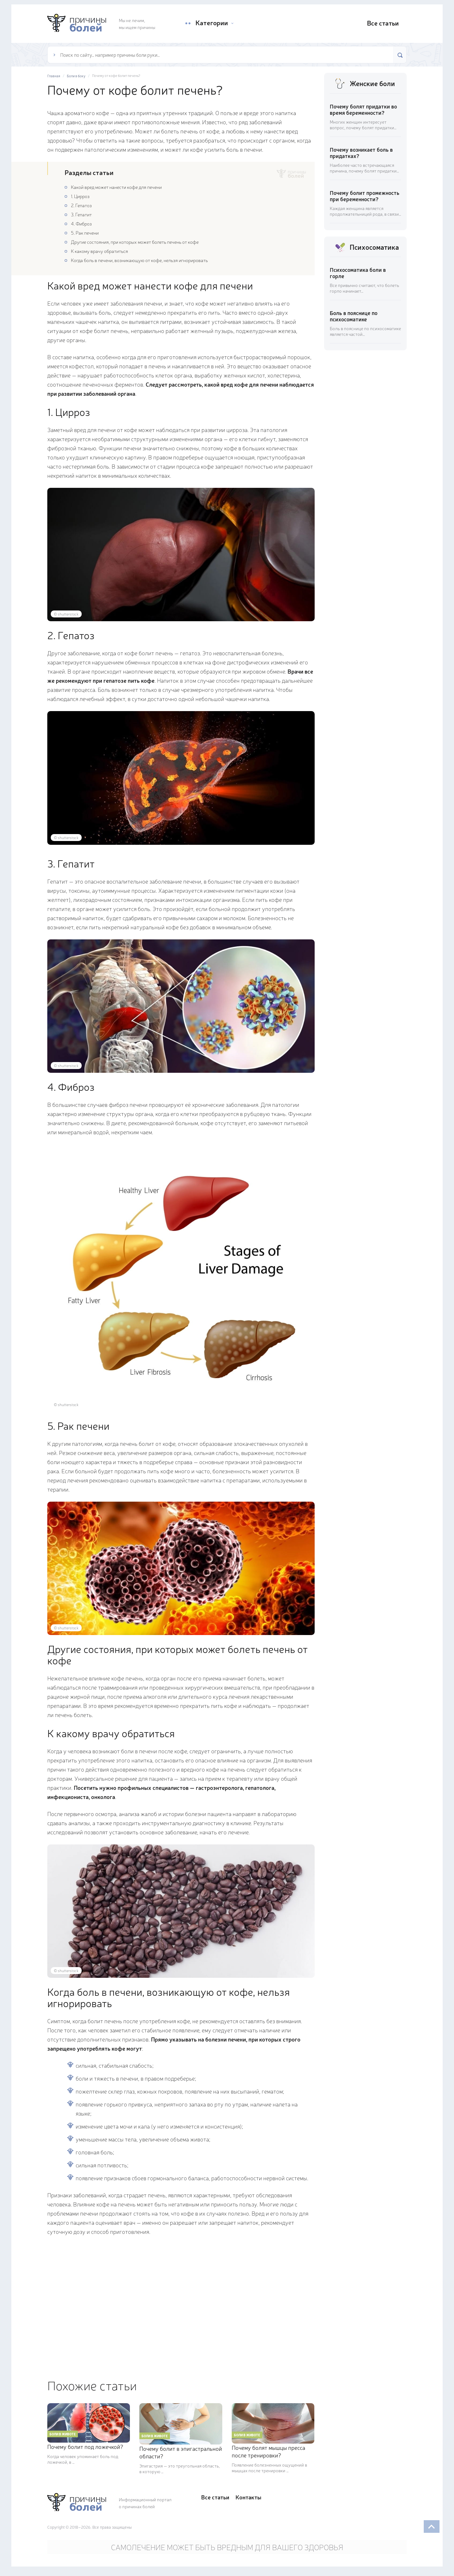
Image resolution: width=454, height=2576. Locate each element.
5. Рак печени (85, 232)
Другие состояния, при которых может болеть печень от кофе (135, 241)
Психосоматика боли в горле (358, 272)
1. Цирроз (80, 196)
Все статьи (382, 23)
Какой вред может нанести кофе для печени (116, 187)
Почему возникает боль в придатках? (361, 152)
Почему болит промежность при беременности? (364, 195)
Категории (211, 23)
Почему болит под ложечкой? (85, 2446)
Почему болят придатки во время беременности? (363, 109)
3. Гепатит (81, 214)
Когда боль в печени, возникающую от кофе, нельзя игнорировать (139, 260)
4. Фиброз (81, 223)
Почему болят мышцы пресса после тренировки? (268, 2451)
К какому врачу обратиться (99, 251)
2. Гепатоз (81, 205)
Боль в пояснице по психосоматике (353, 316)
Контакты (248, 2497)
